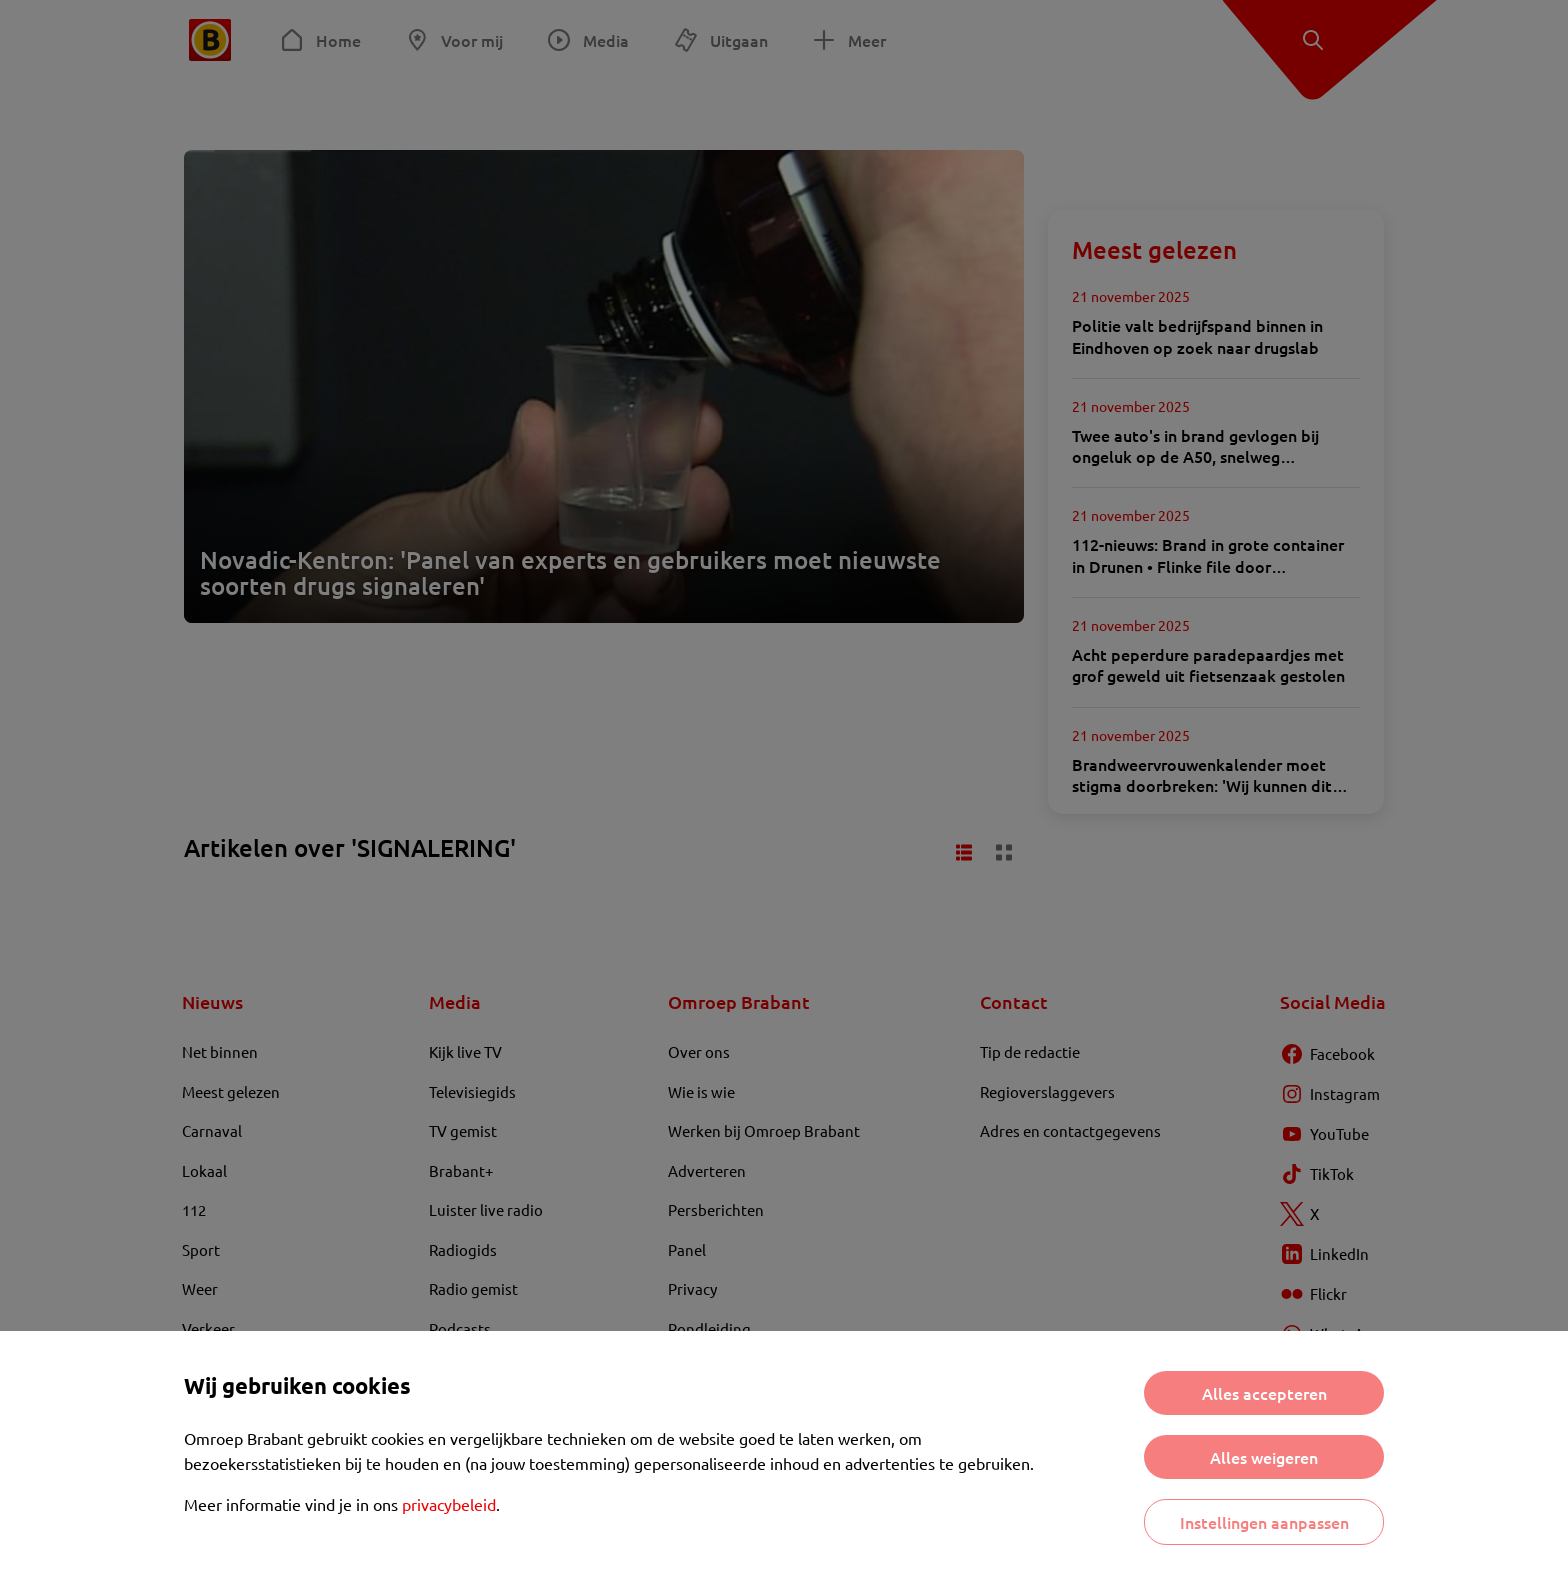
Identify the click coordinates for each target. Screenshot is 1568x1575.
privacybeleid (449, 1504)
